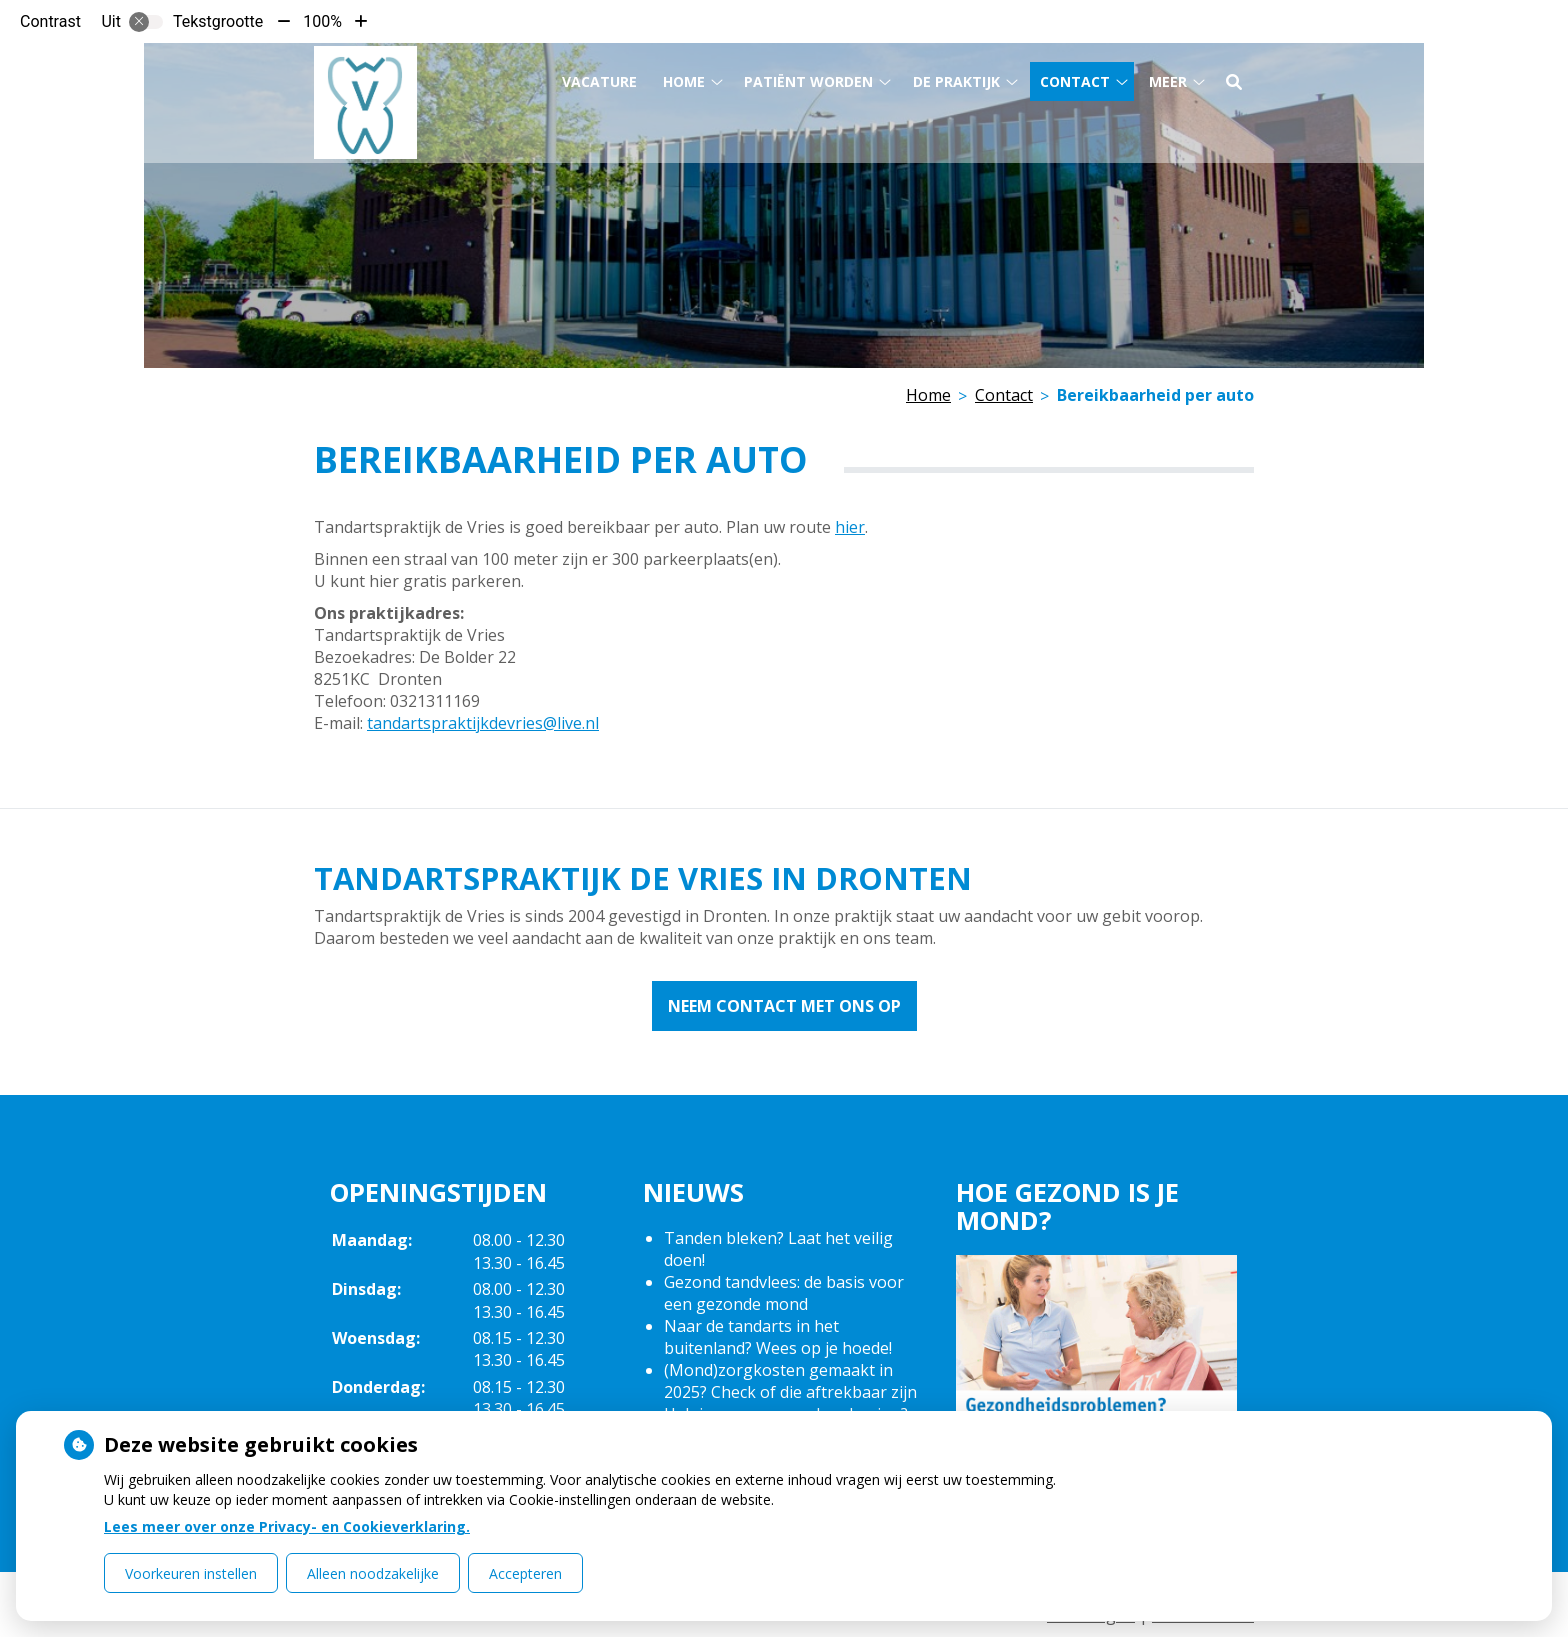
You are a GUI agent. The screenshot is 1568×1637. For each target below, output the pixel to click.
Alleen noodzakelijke (373, 1573)
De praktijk (956, 78)
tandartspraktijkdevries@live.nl (483, 723)
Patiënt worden (808, 78)
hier (850, 527)
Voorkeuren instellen (191, 1573)
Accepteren (525, 1573)
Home (684, 78)
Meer (1168, 78)
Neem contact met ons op (784, 1006)
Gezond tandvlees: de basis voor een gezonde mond (784, 1293)
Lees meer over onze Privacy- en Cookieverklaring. (287, 1526)
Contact (1075, 78)
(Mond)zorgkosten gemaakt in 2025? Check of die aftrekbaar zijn (790, 1381)
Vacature (599, 78)
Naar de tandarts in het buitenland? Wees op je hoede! (778, 1337)
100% (322, 21)
